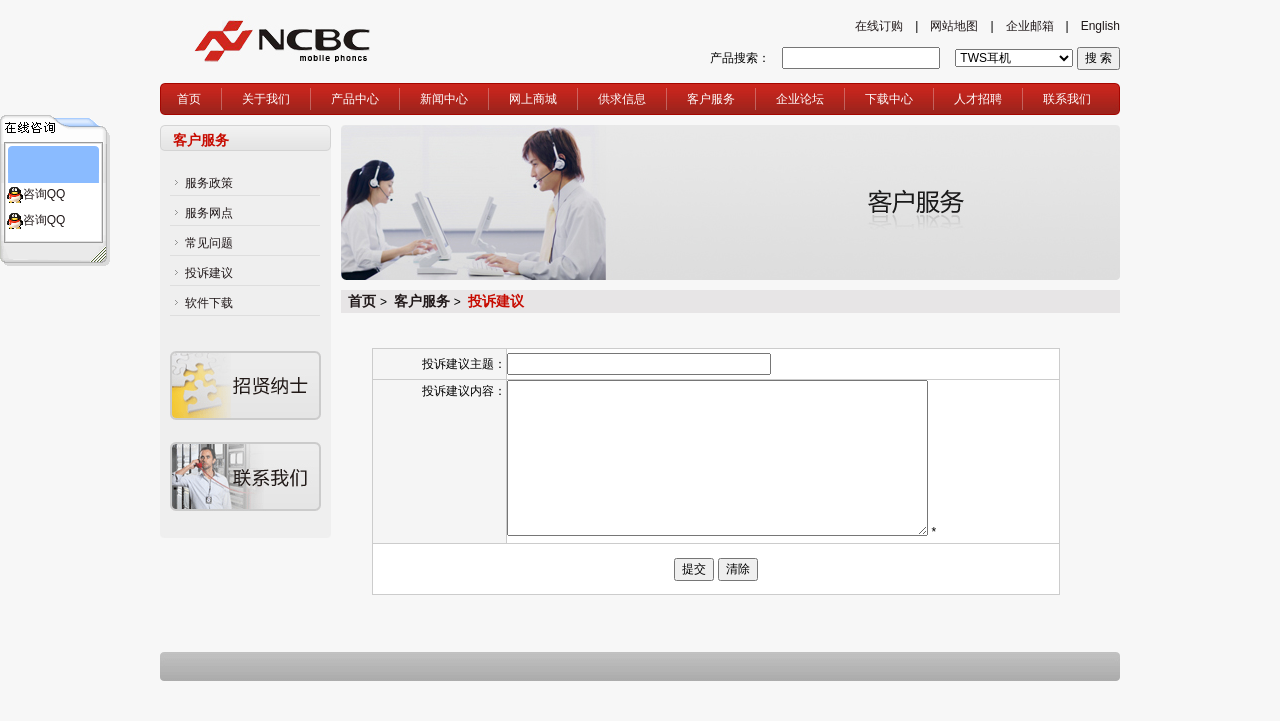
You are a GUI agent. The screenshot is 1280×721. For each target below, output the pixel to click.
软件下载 (209, 303)
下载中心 (889, 99)
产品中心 (355, 99)
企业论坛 (800, 99)
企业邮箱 (1030, 26)
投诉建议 (209, 273)
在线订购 (879, 26)
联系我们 (1067, 99)
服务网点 (209, 213)
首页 (189, 99)
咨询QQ (44, 194)
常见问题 (209, 243)
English (1100, 26)
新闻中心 (444, 99)
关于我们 (266, 99)
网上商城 (533, 99)
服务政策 (209, 183)
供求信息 (622, 99)
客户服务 (711, 99)
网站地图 (954, 26)
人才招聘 (978, 99)
